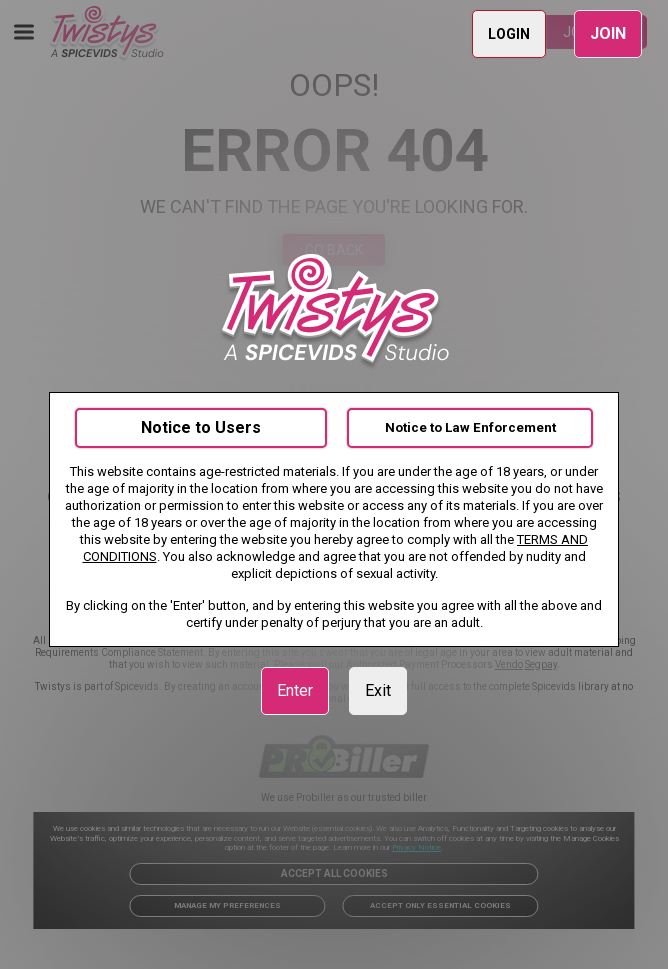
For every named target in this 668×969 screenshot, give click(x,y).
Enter (295, 690)
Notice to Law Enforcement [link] (470, 427)
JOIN (608, 33)
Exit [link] (378, 690)
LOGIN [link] (509, 34)
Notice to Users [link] (201, 427)
